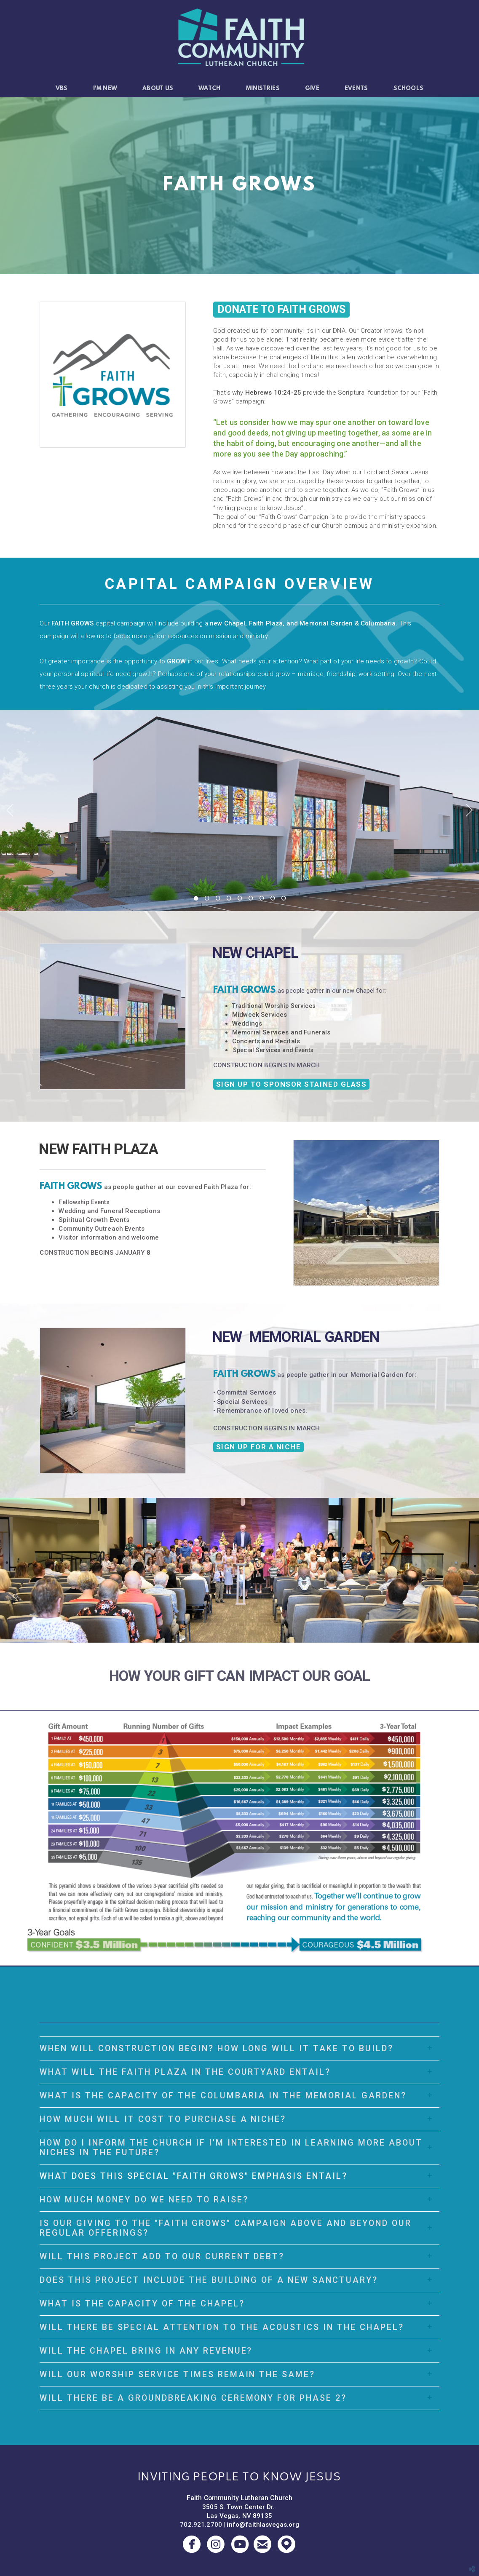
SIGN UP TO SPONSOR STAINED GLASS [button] (291, 1084)
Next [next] (469, 810)
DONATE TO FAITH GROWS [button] (281, 309)
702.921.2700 (201, 2524)
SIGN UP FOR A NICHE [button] (258, 1447)
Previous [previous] (9, 810)
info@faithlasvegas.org (263, 2524)
